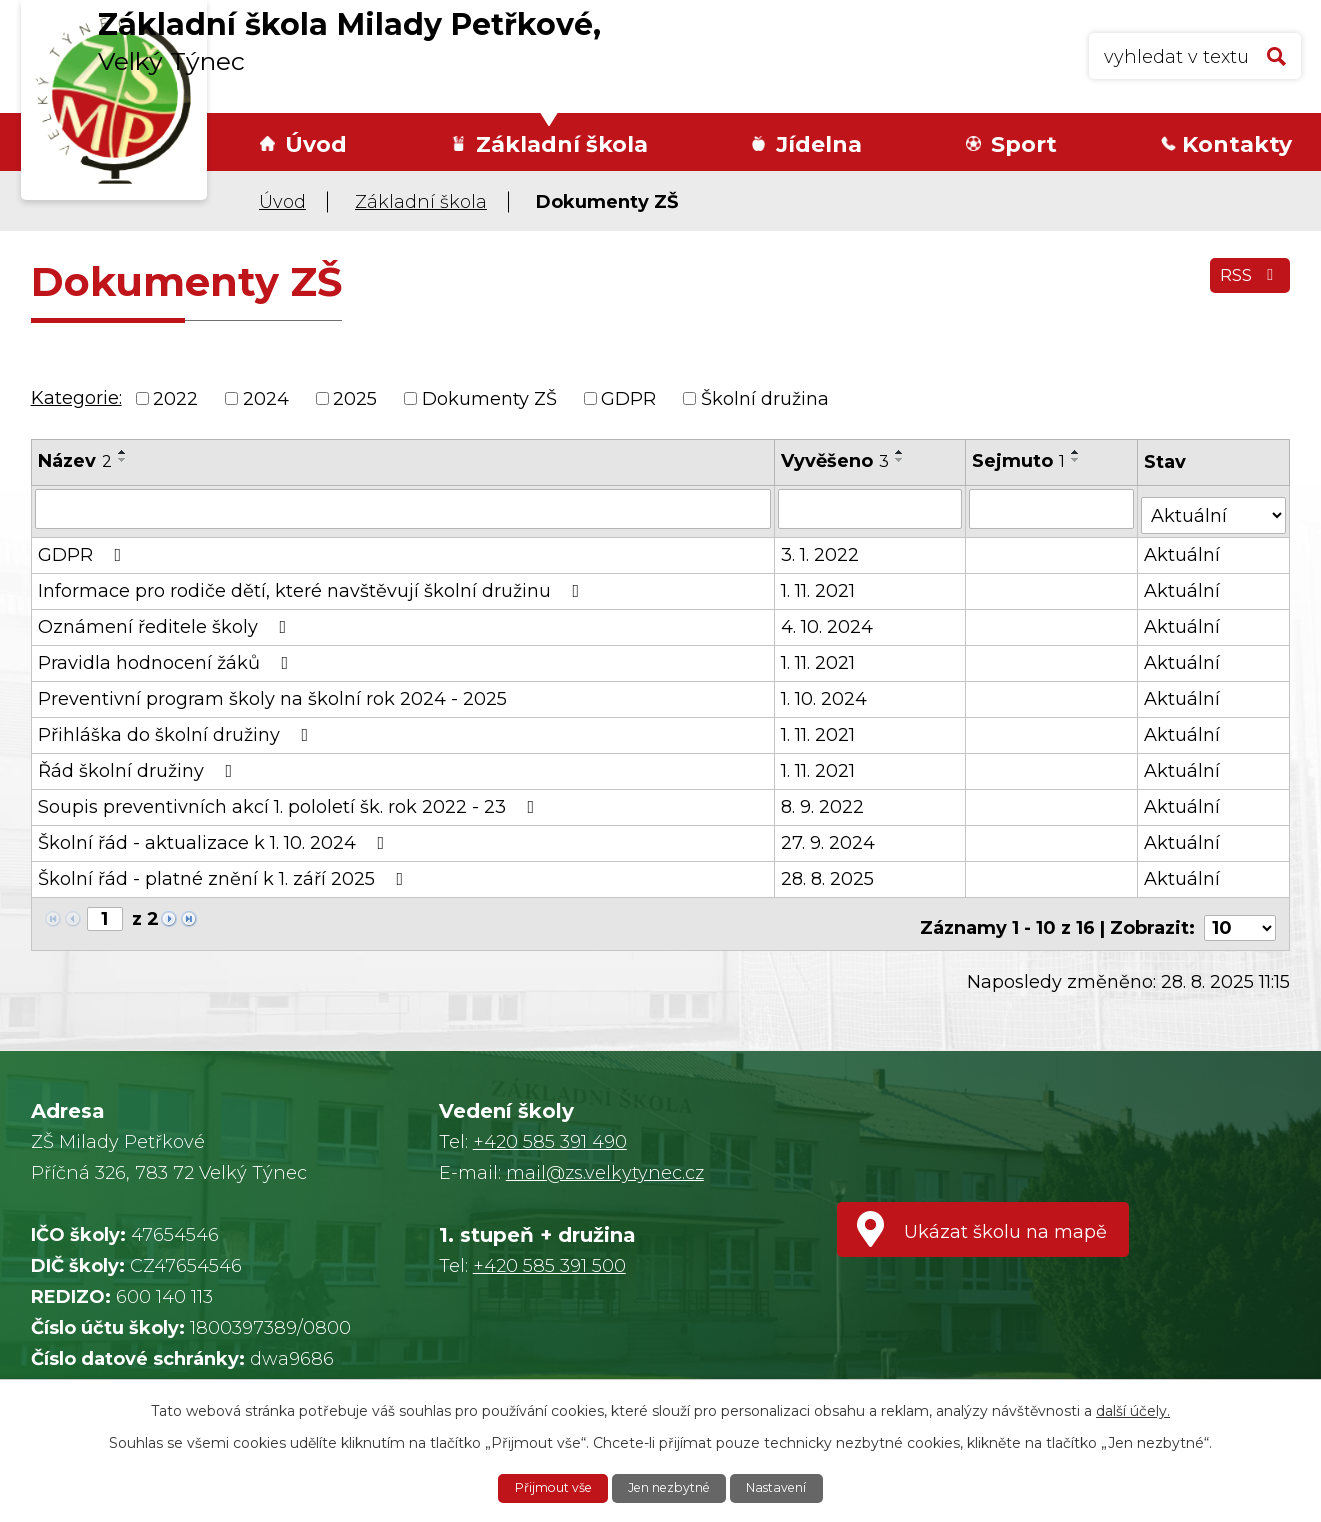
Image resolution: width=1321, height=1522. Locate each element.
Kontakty (1237, 144)
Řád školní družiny (139, 764)
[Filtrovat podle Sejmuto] (1053, 508)
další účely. (1133, 1408)
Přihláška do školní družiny (177, 728)
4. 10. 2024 (828, 620)
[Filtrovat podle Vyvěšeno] (871, 508)
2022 (175, 398)
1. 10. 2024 (825, 692)
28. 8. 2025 (828, 872)
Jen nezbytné (671, 1487)
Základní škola (562, 144)
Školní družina (765, 398)
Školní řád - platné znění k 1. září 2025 (225, 872)
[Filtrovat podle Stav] (1215, 506)
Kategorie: (76, 398)
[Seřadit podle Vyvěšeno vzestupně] (901, 452)
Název (75, 461)
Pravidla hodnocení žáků (167, 656)
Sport (1024, 144)
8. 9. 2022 (823, 800)
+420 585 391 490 (550, 1127)
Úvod (316, 144)
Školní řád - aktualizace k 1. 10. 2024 (215, 836)
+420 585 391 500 (549, 1251)
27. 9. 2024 (829, 836)
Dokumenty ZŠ (489, 398)
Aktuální (1184, 548)
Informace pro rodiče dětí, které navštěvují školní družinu (313, 584)
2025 (355, 398)
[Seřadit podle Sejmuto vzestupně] (1078, 452)
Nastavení (790, 1487)
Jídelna (819, 144)
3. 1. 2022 (821, 548)
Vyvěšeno (836, 461)
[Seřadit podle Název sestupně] (123, 460)
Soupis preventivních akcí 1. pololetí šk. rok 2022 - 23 (290, 800)
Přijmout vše (541, 1487)
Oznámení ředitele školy (166, 620)
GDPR (628, 398)
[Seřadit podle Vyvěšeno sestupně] (901, 460)
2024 (266, 398)
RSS (1246, 285)
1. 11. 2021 (819, 584)
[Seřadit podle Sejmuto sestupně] (1078, 460)
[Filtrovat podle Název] (403, 508)
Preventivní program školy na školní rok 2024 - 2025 (272, 692)
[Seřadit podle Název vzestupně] (123, 452)
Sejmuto (1020, 461)
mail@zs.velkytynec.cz (605, 1158)
